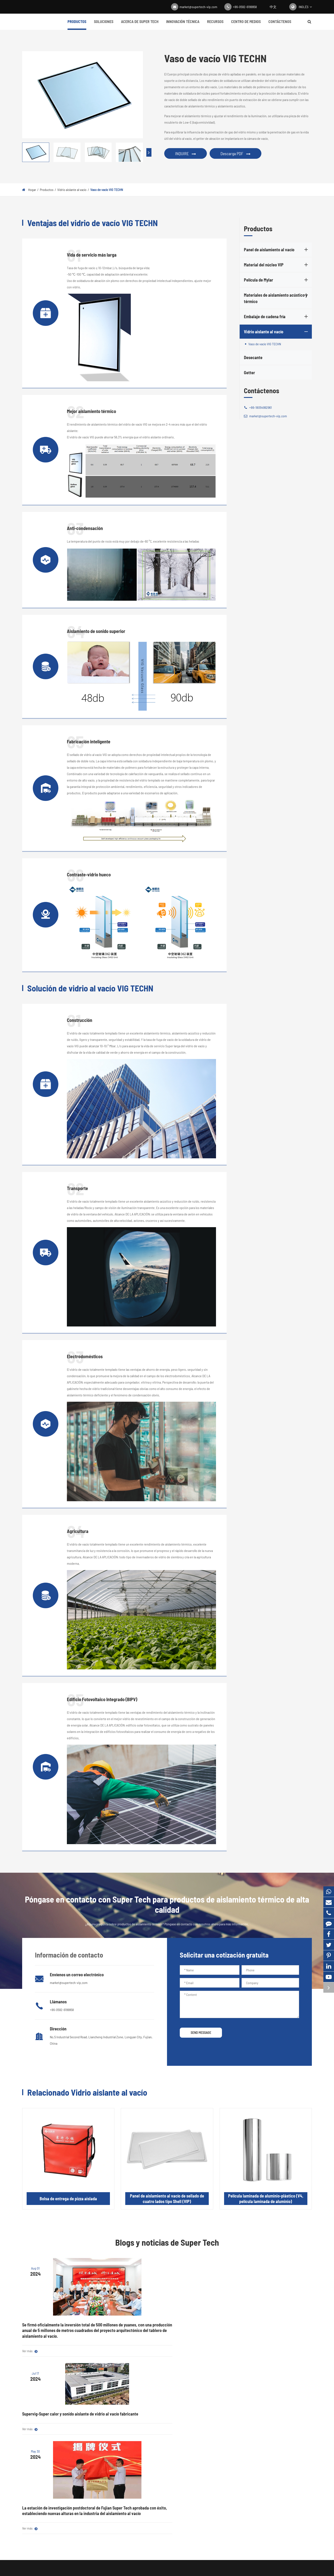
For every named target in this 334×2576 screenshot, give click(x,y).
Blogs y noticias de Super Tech (167, 2242)
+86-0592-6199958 (245, 7)
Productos (77, 24)
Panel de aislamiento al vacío (276, 249)
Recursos (215, 24)
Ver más (29, 2357)
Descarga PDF (235, 153)
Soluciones (103, 24)
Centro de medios (246, 24)
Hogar (32, 190)
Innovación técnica (182, 24)
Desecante (253, 357)
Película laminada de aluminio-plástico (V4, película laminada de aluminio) (265, 2198)
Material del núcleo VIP (276, 265)
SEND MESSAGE (201, 2032)
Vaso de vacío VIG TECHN (106, 190)
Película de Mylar (276, 280)
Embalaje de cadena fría (276, 316)
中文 (273, 7)
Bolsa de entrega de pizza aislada (68, 2198)
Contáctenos (279, 24)
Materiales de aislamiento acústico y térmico (276, 298)
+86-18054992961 (258, 407)
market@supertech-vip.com (198, 7)
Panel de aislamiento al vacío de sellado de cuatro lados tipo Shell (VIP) (167, 2198)
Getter (249, 372)
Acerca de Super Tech (139, 24)
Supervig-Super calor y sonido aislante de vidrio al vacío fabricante (164, 2311)
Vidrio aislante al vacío (71, 190)
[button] (148, 152)
